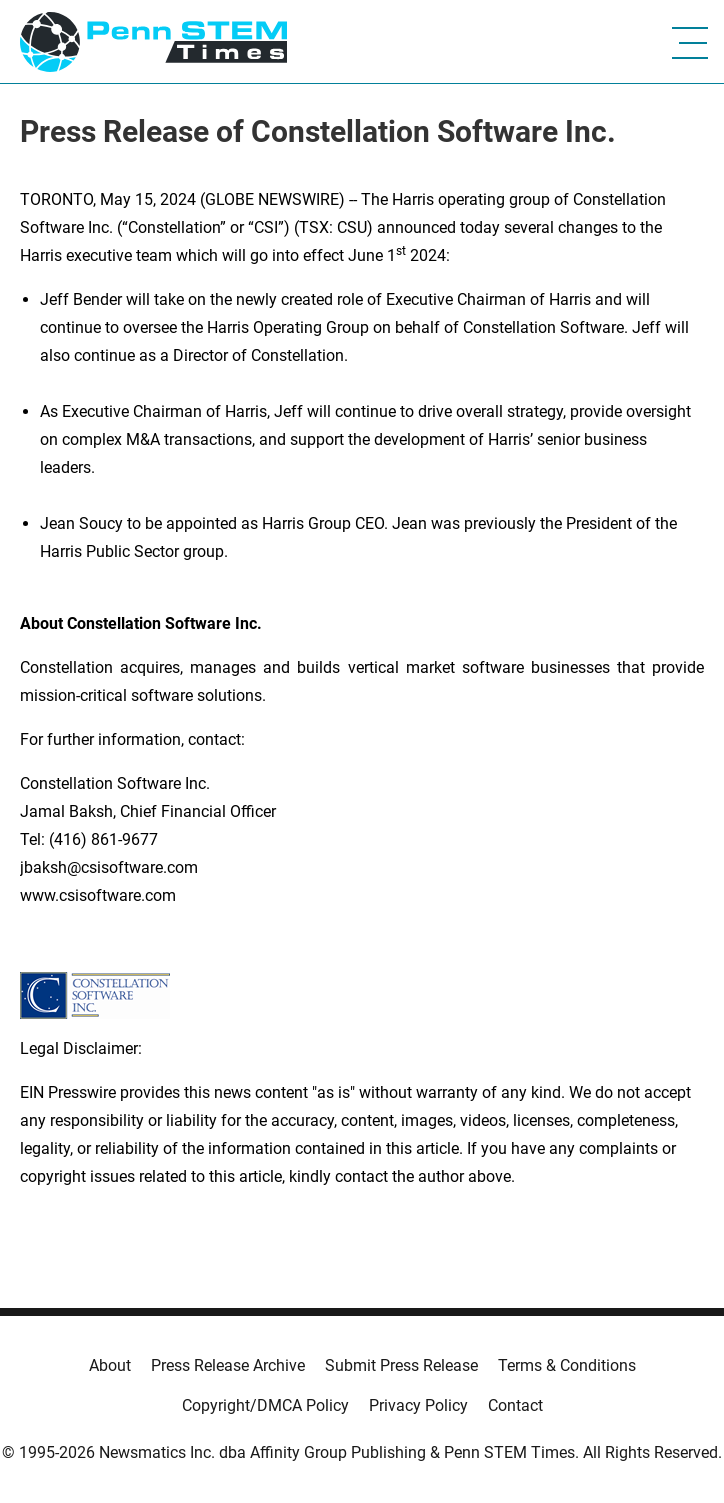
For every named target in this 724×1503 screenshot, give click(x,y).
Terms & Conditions (567, 1365)
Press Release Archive (228, 1365)
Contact (515, 1405)
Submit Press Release (401, 1365)
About (110, 1365)
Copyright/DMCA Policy (265, 1405)
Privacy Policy (418, 1405)
